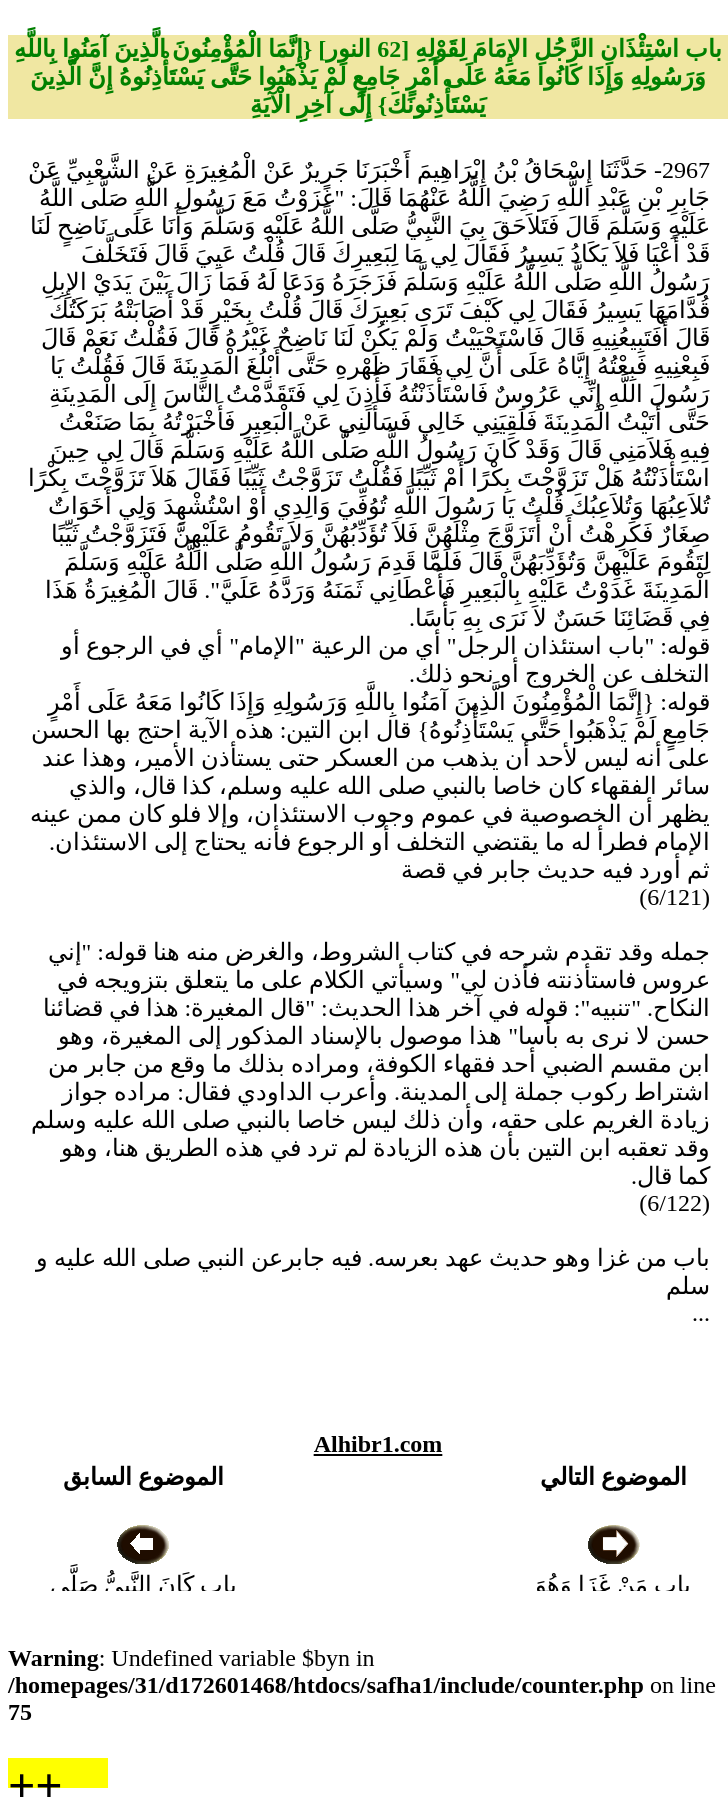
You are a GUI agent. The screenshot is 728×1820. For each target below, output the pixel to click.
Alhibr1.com (378, 1444)
